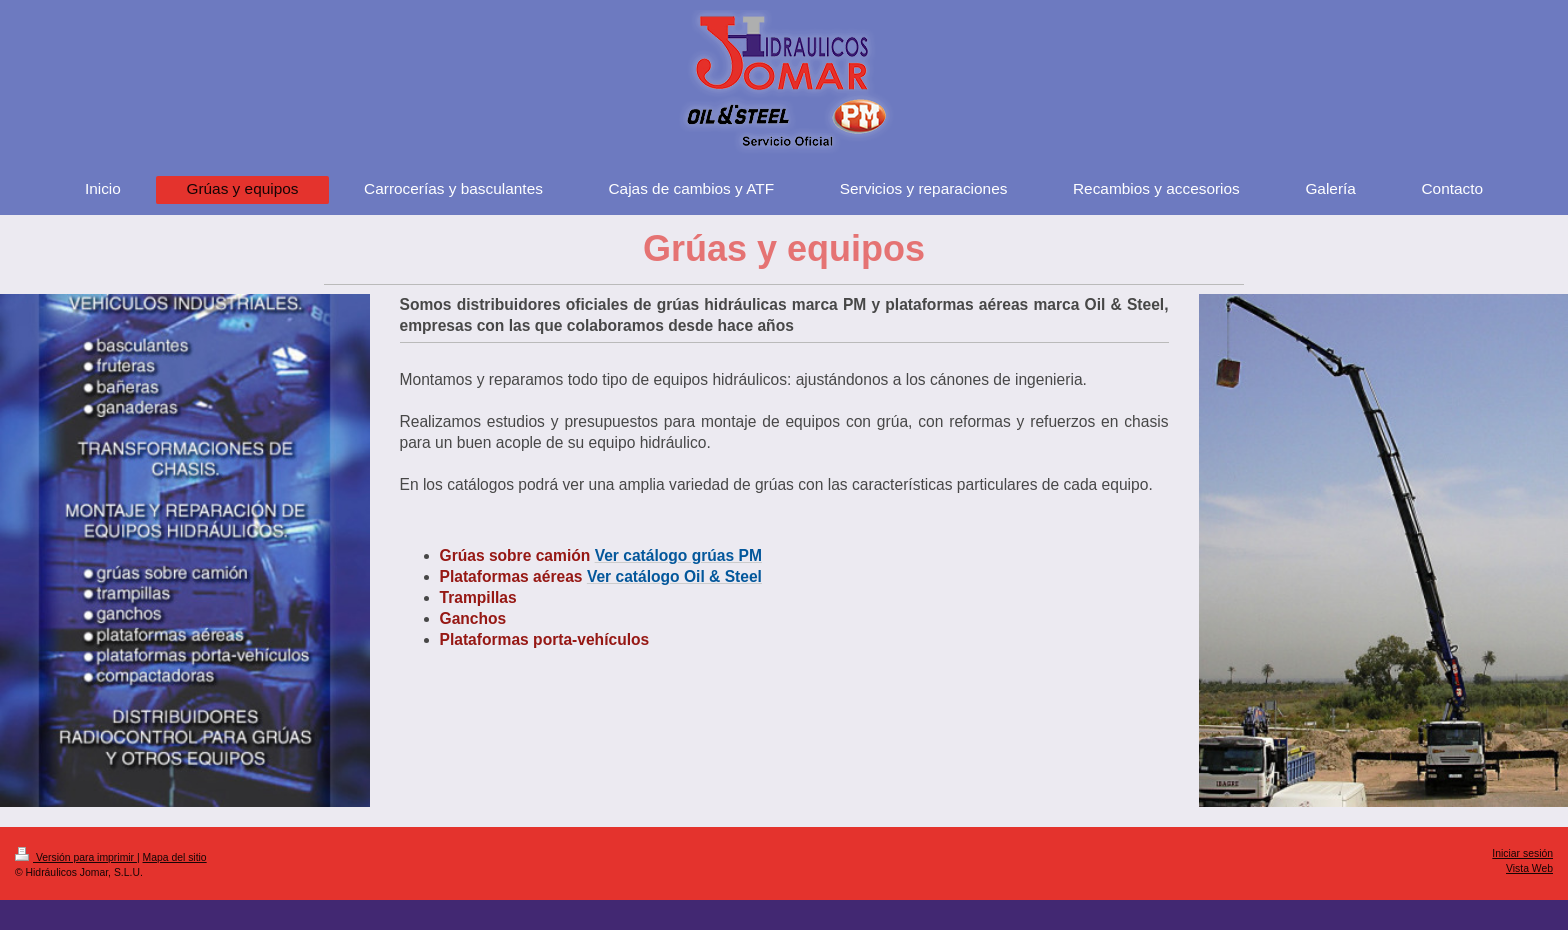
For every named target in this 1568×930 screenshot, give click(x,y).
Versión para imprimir (76, 857)
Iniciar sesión (1522, 853)
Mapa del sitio (175, 857)
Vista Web (1529, 868)
